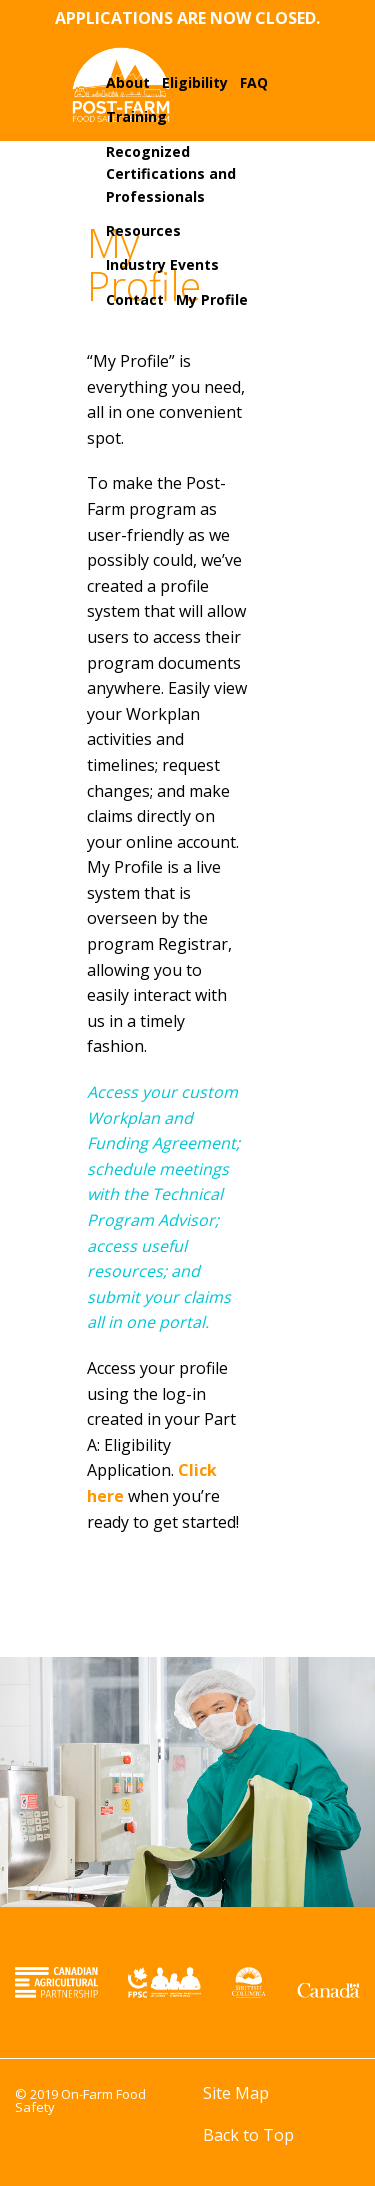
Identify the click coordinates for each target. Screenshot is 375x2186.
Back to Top (248, 2135)
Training (136, 116)
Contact (135, 299)
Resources (143, 230)
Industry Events (162, 264)
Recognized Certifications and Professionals (171, 174)
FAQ (254, 82)
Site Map (236, 2093)
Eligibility (195, 82)
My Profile (212, 299)
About (128, 82)
